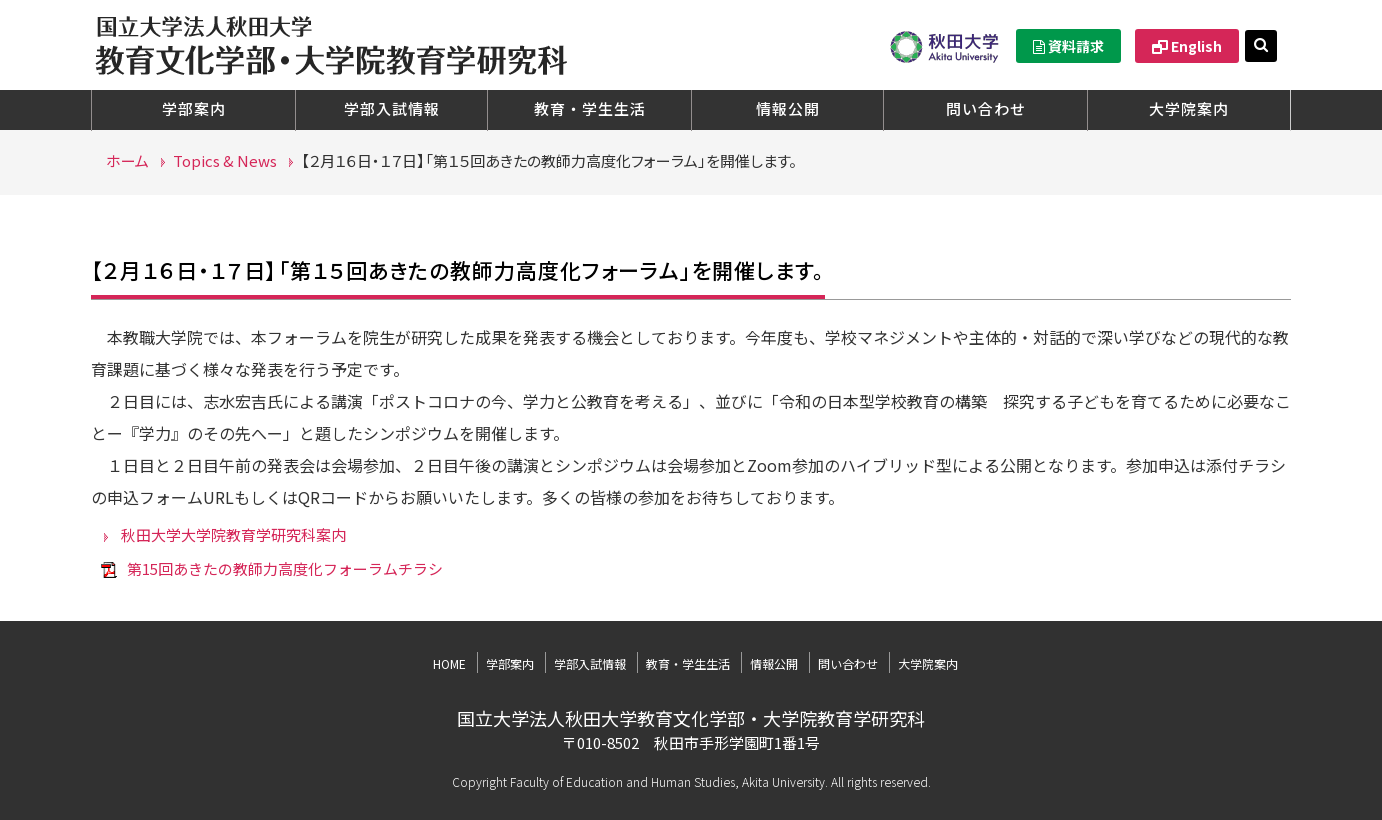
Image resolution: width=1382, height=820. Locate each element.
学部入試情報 (392, 108)
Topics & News (225, 160)
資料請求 (1068, 46)
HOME (449, 663)
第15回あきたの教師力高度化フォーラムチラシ (285, 568)
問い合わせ (986, 108)
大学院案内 (1189, 108)
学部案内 (194, 108)
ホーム (127, 160)
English (1187, 46)
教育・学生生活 (590, 108)
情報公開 (788, 108)
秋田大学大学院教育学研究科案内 (233, 534)
